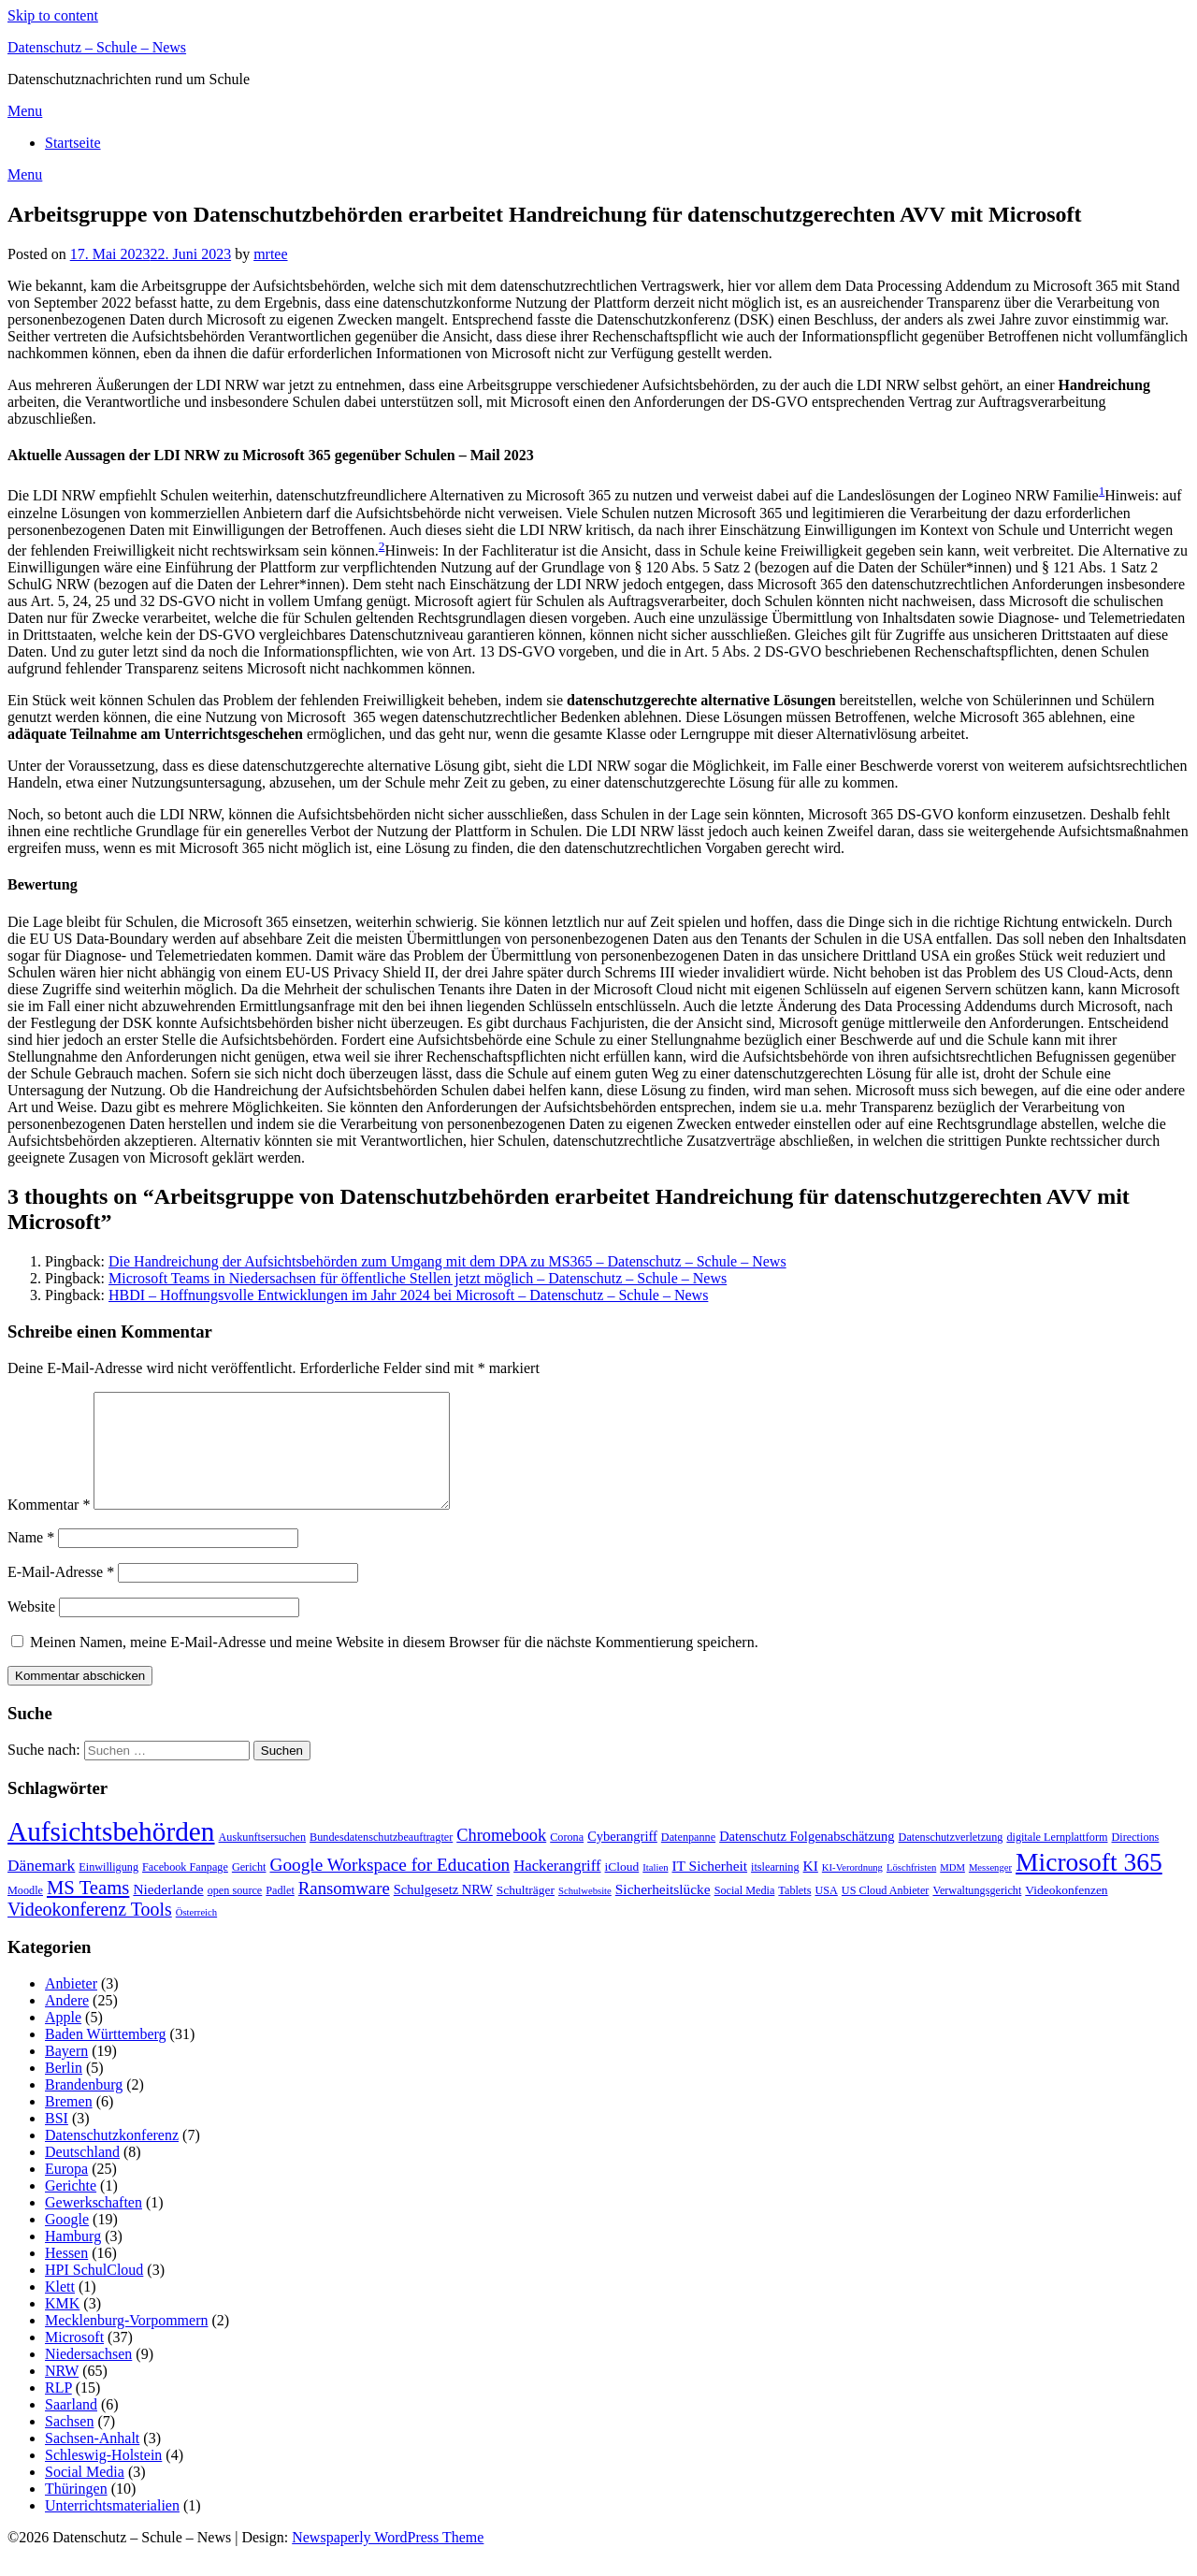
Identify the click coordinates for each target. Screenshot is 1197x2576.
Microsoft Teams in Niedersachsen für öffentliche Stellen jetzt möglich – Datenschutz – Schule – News (417, 1278)
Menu (24, 111)
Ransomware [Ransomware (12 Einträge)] (344, 1910)
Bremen (69, 2124)
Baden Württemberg (105, 2056)
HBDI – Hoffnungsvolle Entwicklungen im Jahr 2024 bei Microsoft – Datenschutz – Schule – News (408, 1295)
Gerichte (70, 2208)
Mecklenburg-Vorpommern (126, 2343)
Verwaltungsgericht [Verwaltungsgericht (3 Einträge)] (976, 1912)
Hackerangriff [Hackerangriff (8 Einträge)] (556, 1888)
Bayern (66, 2073)
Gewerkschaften (93, 2225)
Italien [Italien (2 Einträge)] (655, 1890)
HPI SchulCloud (94, 2292)
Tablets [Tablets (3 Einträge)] (794, 1912)
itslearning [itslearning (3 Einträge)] (775, 1889)
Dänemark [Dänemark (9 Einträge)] (41, 1888)
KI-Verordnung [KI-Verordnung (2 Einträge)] (852, 1890)
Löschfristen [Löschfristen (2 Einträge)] (911, 1890)
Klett (60, 2309)
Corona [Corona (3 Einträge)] (567, 1859)
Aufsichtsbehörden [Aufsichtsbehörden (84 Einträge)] (111, 1854)
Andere (67, 2023)
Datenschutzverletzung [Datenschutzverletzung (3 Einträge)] (951, 1859)
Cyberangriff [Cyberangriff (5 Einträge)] (622, 1858)
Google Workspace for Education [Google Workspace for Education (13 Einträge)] (389, 1887)
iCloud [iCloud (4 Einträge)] (622, 1889)
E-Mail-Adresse (60, 1594)
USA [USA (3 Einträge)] (826, 1912)
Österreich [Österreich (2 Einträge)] (196, 1935)
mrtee (270, 254)
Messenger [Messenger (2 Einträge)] (990, 1890)
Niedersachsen (88, 2376)
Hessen (66, 2275)
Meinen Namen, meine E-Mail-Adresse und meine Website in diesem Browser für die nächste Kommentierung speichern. (394, 1664)
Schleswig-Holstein (103, 2477)
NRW (62, 2393)
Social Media (84, 2494)
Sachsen (69, 2444)
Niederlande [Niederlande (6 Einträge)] (168, 1911)
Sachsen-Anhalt (92, 2460)
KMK (62, 2326)
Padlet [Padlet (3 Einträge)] (280, 1912)
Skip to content (52, 15)
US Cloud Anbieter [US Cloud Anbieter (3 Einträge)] (886, 1912)
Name (30, 1560)
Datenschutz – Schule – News (96, 47)
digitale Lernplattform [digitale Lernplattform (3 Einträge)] (1056, 1859)
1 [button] (1102, 491)
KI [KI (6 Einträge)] (810, 1888)
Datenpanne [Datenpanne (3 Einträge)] (688, 1859)
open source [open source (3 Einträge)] (235, 1912)
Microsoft (74, 2359)
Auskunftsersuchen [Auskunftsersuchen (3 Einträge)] (263, 1859)
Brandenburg (84, 2107)
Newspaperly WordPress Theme (387, 2560)
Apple (63, 2040)
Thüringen (76, 2511)
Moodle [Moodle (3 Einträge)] (25, 1912)
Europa (66, 2191)
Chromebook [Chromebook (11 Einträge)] (501, 1857)
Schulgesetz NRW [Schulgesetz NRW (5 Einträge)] (443, 1911)
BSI (56, 2141)
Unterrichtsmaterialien (112, 2528)
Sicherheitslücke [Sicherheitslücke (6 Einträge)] (663, 1911)
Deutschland (82, 2174)
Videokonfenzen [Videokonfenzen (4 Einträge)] (1066, 1912)
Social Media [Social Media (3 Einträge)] (744, 1912)
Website (31, 1629)
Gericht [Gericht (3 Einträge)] (249, 1889)
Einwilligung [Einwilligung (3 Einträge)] (108, 1889)
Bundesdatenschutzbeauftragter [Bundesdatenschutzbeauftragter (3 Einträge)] (381, 1859)
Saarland (71, 2427)
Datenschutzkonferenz (112, 2157)
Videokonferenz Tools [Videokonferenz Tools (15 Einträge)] (89, 1931)
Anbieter (71, 2006)
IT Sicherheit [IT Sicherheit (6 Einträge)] (709, 1888)
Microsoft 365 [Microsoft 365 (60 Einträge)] (1089, 1884)
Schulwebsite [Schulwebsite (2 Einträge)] (585, 1913)
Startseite (73, 143)
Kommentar (48, 1527)
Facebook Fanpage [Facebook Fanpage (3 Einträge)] (185, 1889)
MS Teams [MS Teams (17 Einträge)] (88, 1910)
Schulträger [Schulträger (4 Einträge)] (526, 1912)
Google (67, 2242)
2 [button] (382, 546)
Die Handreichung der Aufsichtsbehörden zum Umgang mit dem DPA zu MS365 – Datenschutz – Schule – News (447, 1261)
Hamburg (73, 2258)
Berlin (63, 2090)
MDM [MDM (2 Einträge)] (952, 1890)
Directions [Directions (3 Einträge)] (1136, 1859)
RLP (58, 2410)
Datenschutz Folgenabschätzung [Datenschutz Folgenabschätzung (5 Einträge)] (806, 1858)
